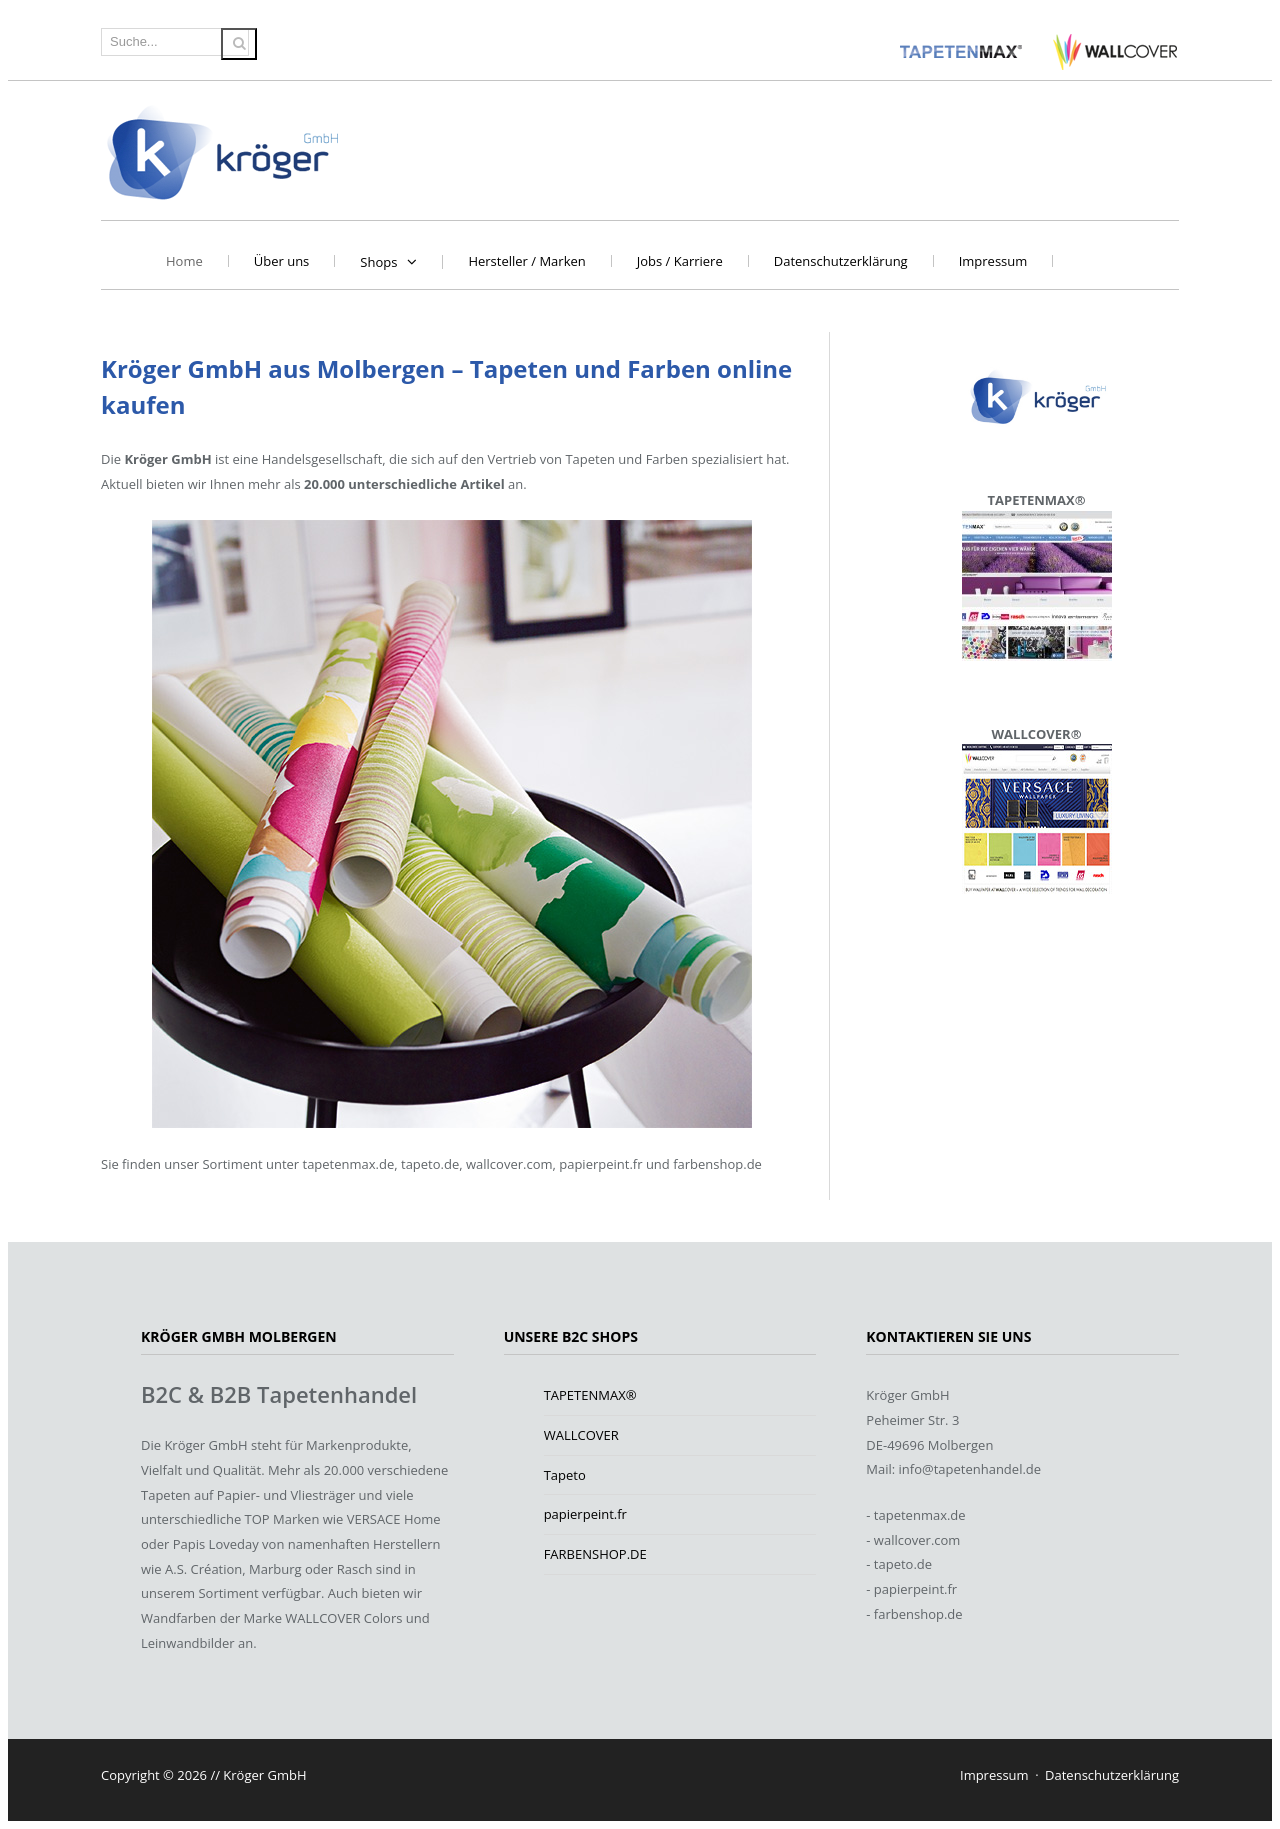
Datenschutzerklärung (841, 261)
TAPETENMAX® (590, 1395)
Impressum (993, 261)
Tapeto (565, 1475)
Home (184, 261)
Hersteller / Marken (526, 261)
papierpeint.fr (585, 1514)
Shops (378, 262)
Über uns (282, 261)
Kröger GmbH (223, 150)
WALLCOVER (581, 1435)
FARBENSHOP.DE (595, 1554)
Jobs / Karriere (680, 261)
